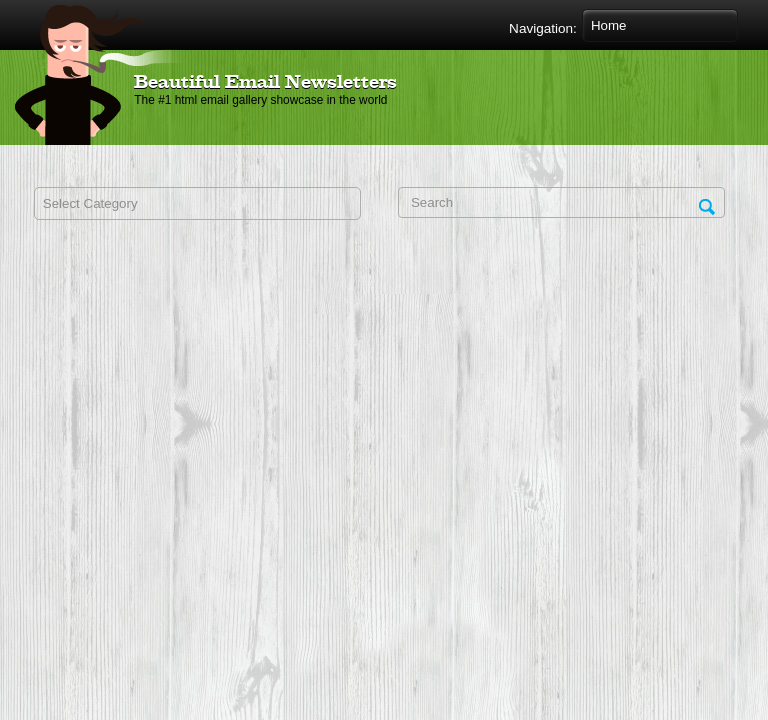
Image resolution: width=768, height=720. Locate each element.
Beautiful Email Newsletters (265, 83)
